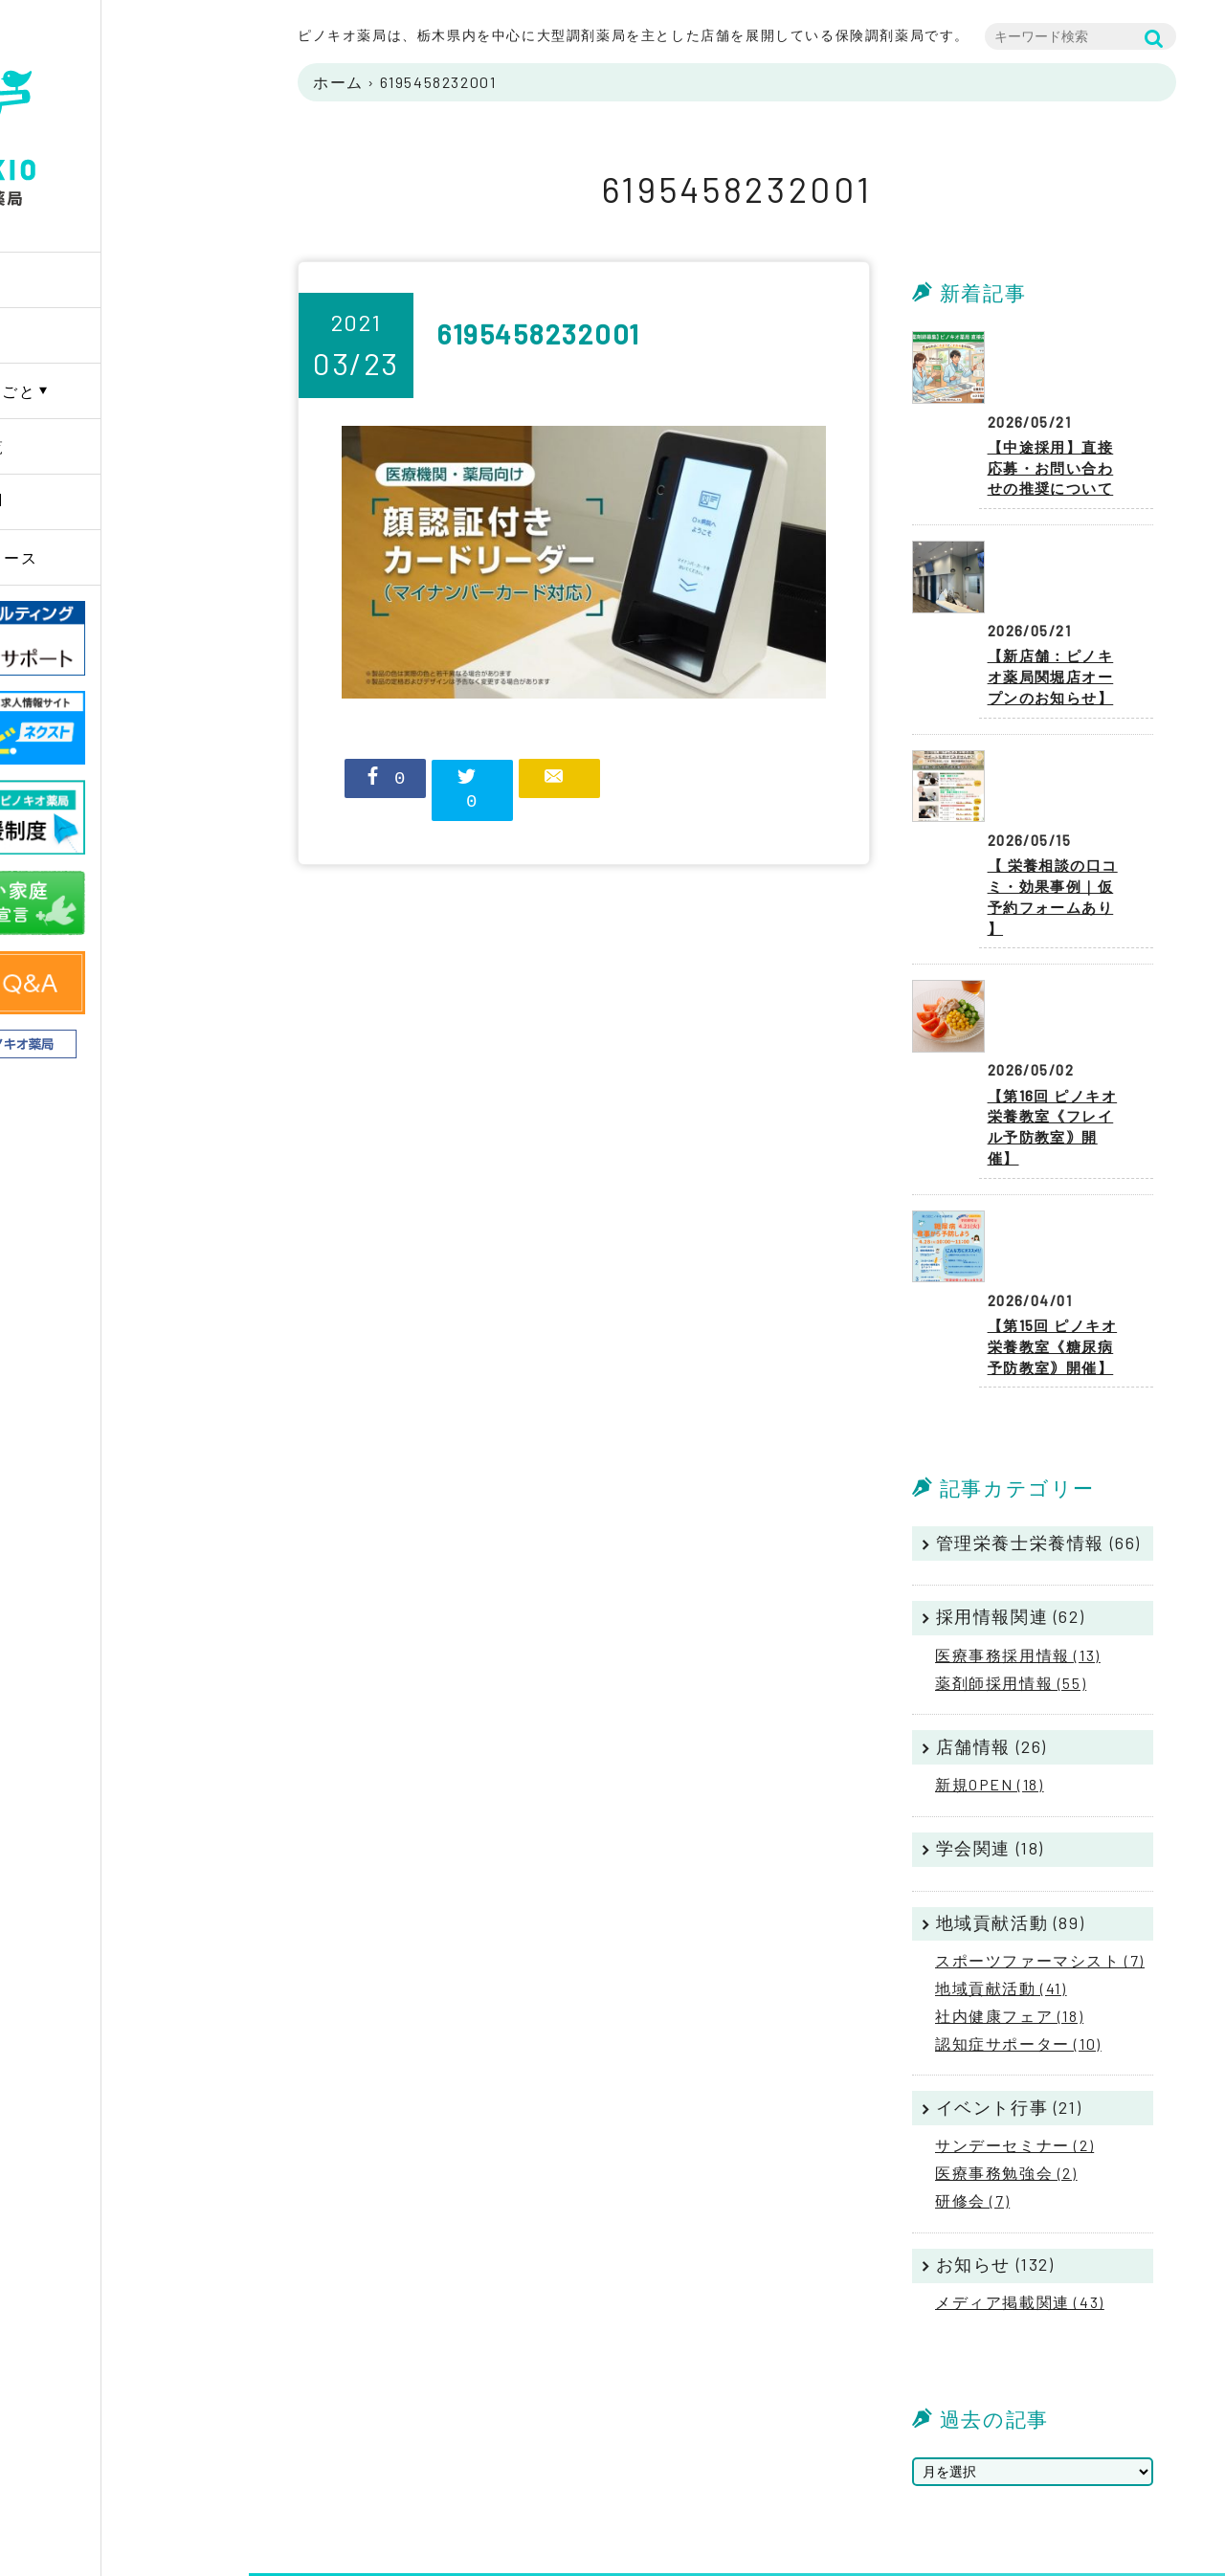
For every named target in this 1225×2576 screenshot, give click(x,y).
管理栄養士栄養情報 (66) (1038, 1352)
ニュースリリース (118, 557)
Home (73, 280)
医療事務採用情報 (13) (1018, 1464)
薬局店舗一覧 (101, 446)
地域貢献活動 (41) (1001, 1797)
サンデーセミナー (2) (1014, 1954)
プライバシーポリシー (1106, 2444)
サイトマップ (1078, 2468)
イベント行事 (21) (1009, 1916)
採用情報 (84, 502)
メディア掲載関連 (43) (1019, 2111)
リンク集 (1064, 2491)
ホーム (338, 82)
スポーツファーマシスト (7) (1040, 1770)
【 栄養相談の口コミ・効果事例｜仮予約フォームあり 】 (1058, 766)
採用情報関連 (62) (1010, 1425)
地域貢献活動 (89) (1010, 1732)
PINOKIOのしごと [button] (117, 391)
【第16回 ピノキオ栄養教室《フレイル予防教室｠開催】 (1058, 959)
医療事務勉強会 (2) (1006, 1982)
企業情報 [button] (84, 335)
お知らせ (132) (995, 2073)
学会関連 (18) (990, 1657)
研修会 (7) (972, 2010)
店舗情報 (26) (991, 1555)
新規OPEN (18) (989, 1594)
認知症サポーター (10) (1018, 1853)
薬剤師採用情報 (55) (1010, 1492)
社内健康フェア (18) (1009, 1825)
